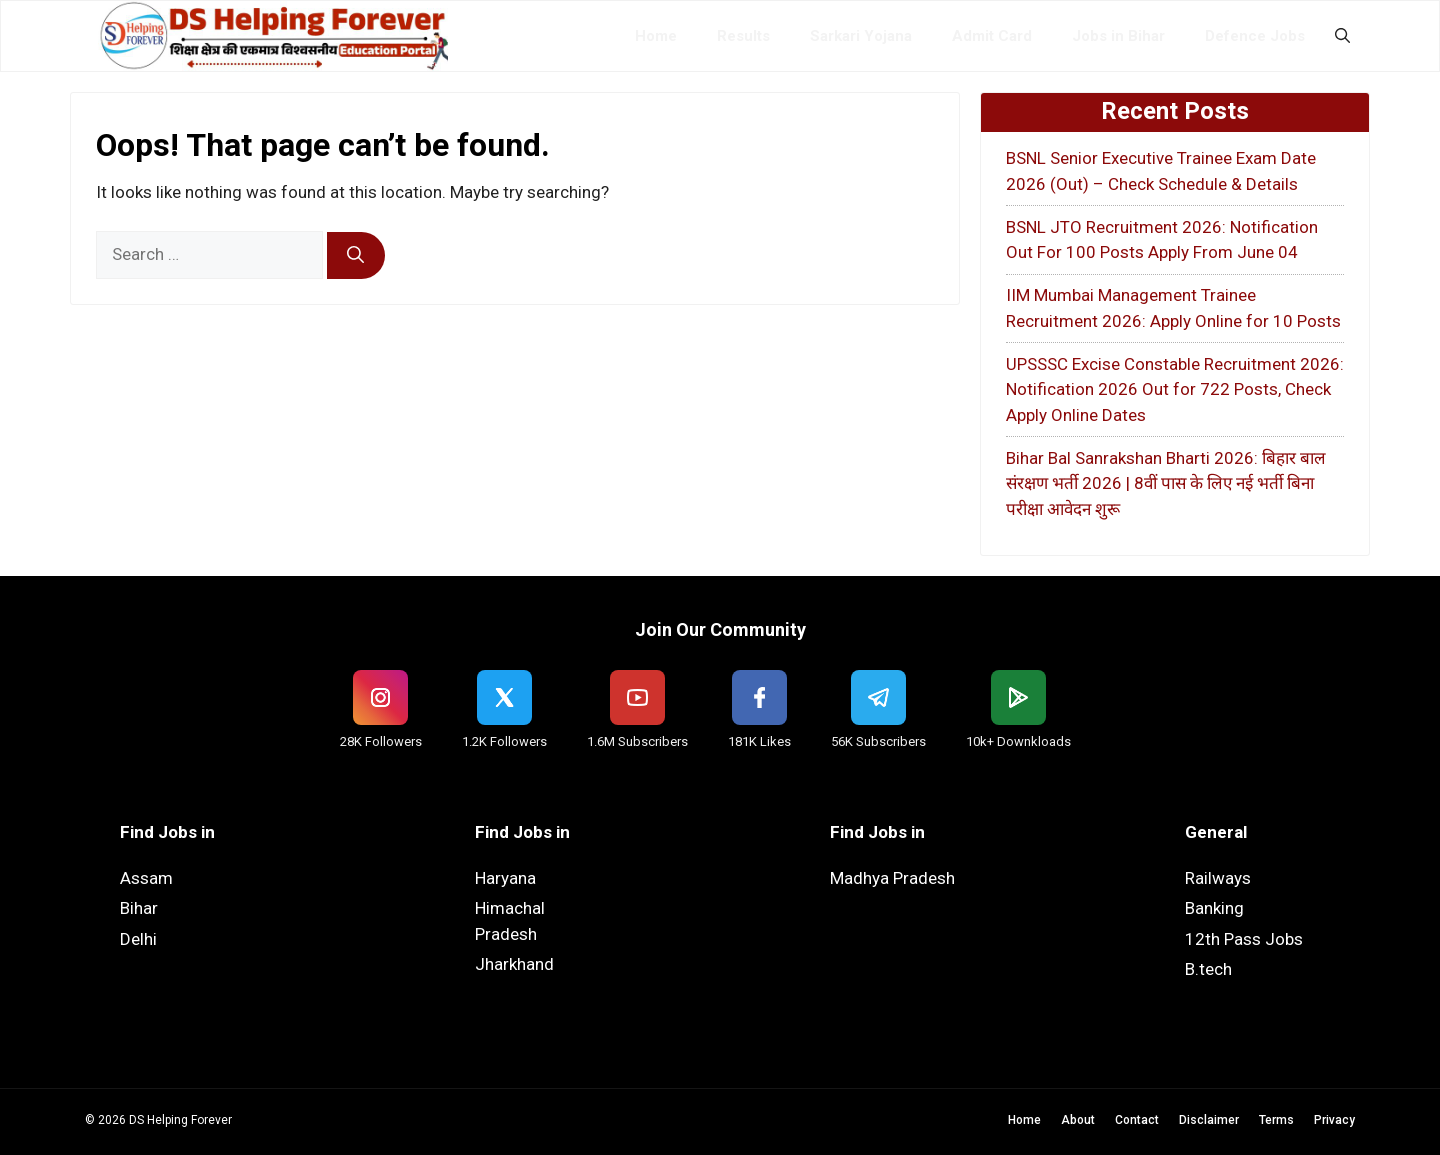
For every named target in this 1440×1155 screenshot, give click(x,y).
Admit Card (992, 36)
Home (656, 36)
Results (743, 36)
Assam (146, 878)
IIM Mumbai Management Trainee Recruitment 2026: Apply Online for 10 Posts (1173, 308)
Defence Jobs (1255, 36)
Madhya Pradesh (892, 878)
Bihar (139, 908)
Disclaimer (1209, 1120)
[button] (1342, 36)
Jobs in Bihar (1118, 36)
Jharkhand (514, 964)
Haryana (505, 878)
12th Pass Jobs (1244, 939)
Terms (1276, 1120)
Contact (1137, 1120)
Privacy (1334, 1120)
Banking (1214, 908)
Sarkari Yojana (861, 36)
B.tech (1208, 969)
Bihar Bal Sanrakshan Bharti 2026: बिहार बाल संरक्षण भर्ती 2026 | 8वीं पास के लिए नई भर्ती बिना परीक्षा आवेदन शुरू (1166, 483)
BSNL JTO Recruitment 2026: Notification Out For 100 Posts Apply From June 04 (1162, 240)
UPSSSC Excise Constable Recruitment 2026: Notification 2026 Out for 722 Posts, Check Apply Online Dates (1175, 389)
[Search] (356, 256)
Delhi (138, 939)
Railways (1218, 878)
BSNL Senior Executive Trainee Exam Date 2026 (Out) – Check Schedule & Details (1161, 171)
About (1078, 1120)
